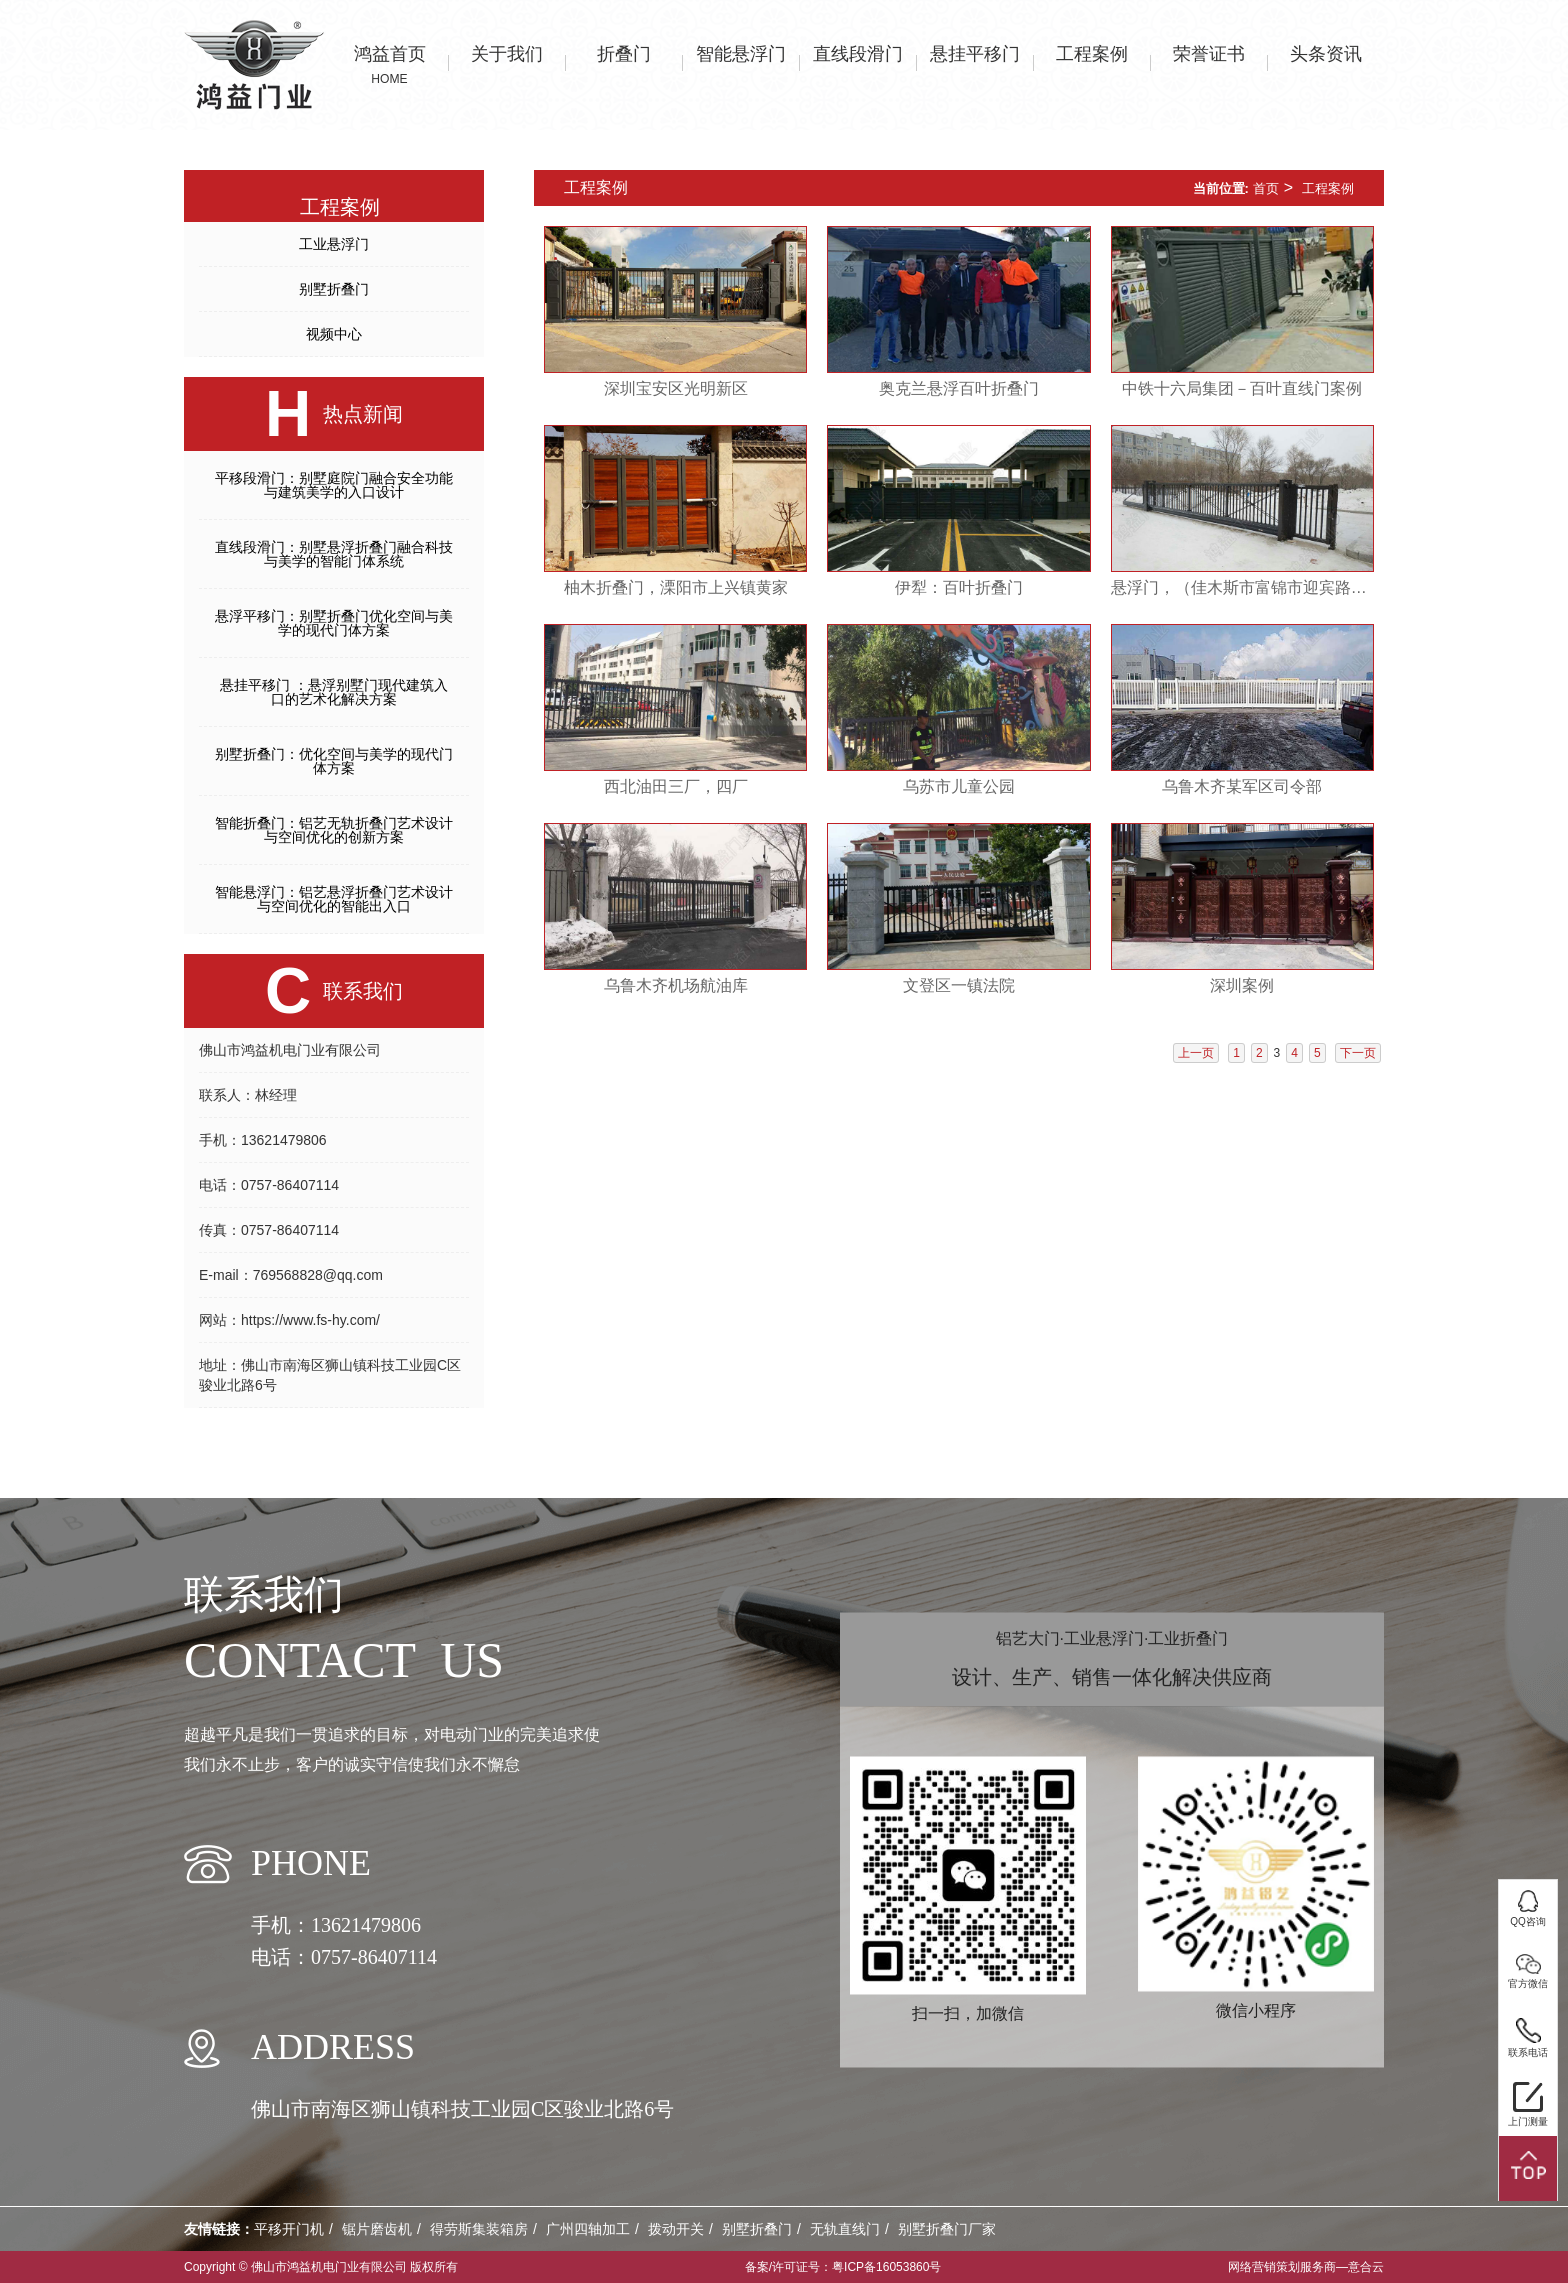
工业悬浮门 (334, 244)
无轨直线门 (845, 2229)
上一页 (1196, 1053)
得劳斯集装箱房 (479, 2229)
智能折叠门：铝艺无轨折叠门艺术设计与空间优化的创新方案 (334, 830)
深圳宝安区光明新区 (676, 388)
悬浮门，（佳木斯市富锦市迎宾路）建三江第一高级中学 (1242, 587)
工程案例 (1328, 188)
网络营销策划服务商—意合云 (1306, 2267)
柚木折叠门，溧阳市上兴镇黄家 (676, 587)
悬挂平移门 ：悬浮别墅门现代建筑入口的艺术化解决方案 (334, 692)
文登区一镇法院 (959, 985)
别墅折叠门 (334, 289)
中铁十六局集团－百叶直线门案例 (1242, 388)
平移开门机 (289, 2229)
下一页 (1358, 1053)
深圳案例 (1242, 985)
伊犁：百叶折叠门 (959, 587)
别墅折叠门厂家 (947, 2229)
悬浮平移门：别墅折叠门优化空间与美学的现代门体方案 (334, 623)
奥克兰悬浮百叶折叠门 (959, 388)
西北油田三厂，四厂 (676, 786)
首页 (1266, 188)
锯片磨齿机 (377, 2229)
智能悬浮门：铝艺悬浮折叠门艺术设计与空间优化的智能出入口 (334, 899)
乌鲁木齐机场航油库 (676, 985)
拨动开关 (676, 2229)
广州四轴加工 (588, 2229)
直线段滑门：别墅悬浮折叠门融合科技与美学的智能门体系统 (334, 554)
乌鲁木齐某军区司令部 (1242, 786)
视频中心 (334, 334)
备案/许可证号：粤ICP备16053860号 (843, 2267)
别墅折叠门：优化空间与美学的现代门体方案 (334, 761)
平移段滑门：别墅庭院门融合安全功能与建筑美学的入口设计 (334, 485)
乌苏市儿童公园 (959, 786)
